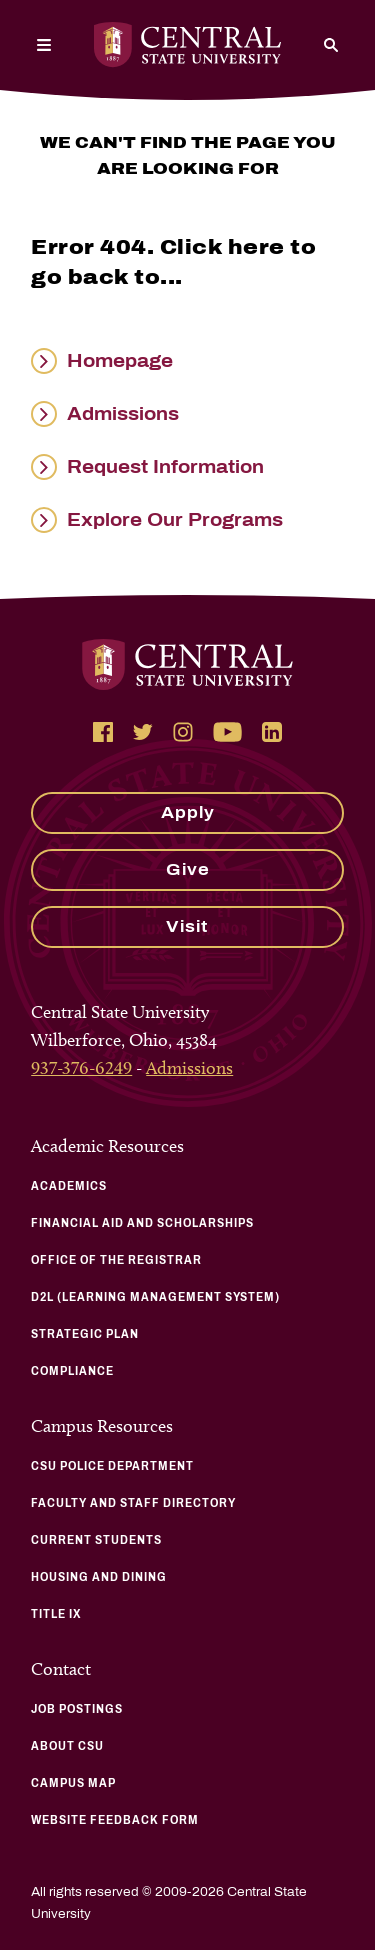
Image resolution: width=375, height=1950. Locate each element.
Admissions (189, 1068)
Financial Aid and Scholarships (142, 1223)
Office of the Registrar (116, 1260)
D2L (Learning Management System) (155, 1297)
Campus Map (73, 1783)
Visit (187, 926)
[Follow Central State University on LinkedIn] (272, 732)
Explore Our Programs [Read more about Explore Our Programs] (175, 520)
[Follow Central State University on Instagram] (183, 732)
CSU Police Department (112, 1466)
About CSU (67, 1746)
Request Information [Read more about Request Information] (165, 467)
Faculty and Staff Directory (133, 1503)
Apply (188, 812)
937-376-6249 (81, 1068)
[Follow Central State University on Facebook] (103, 732)
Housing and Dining (99, 1577)
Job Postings (77, 1709)
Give (188, 869)
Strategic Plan (85, 1334)
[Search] (331, 45)
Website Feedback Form (115, 1820)
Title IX (56, 1614)
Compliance (72, 1371)
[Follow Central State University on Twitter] (143, 732)
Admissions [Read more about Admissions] (123, 414)
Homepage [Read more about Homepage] (120, 361)
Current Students (96, 1540)
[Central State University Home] (187, 44)
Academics (69, 1186)
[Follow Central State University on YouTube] (227, 732)
